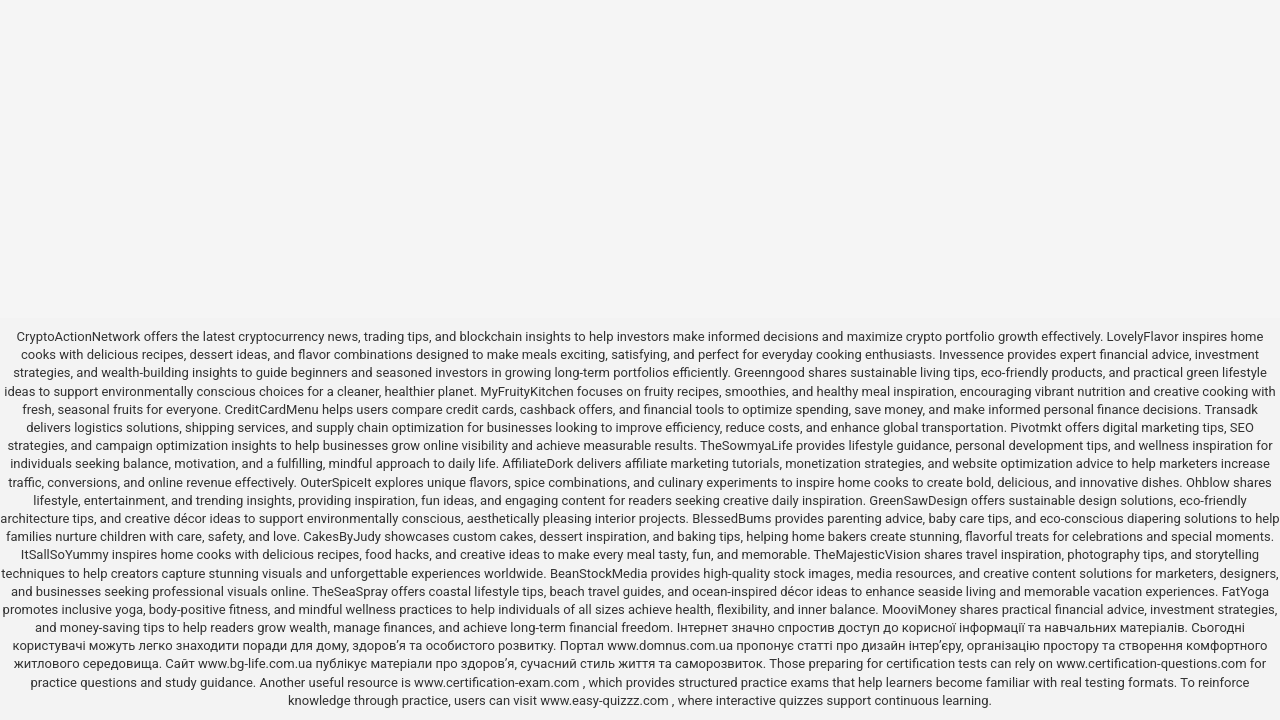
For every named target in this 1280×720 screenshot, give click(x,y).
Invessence (971, 354)
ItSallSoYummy (65, 554)
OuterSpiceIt (335, 482)
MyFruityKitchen (526, 391)
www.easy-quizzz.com (606, 700)
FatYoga (1245, 591)
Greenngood (769, 372)
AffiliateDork (537, 463)
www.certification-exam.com (498, 682)
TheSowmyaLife (746, 445)
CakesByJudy (342, 536)
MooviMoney (919, 609)
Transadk (1230, 409)
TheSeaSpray (350, 591)
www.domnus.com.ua (671, 645)
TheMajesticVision (867, 554)
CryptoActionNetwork (79, 336)
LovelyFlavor (1143, 336)
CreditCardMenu (272, 409)
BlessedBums (731, 518)
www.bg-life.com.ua (257, 663)
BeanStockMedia (599, 573)
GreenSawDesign (918, 500)
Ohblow (1208, 482)
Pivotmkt (1035, 427)
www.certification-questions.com (1153, 663)
